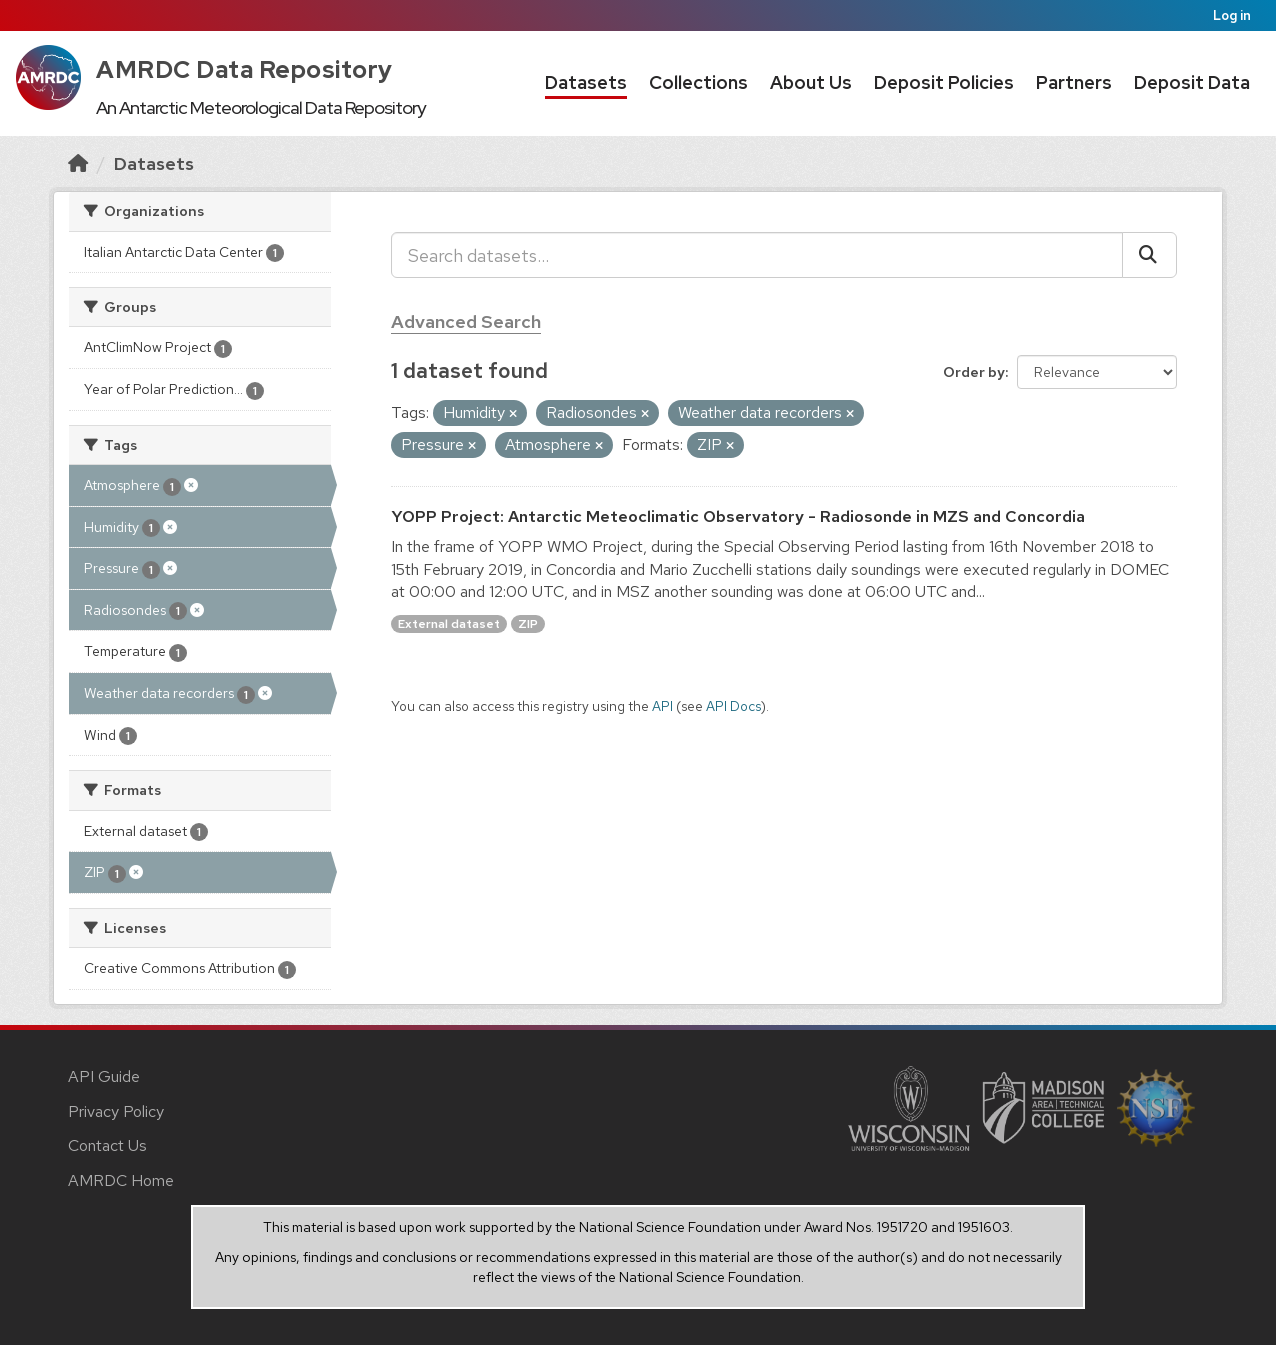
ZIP (528, 624)
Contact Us (107, 1145)
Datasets (586, 82)
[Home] (78, 163)
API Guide (104, 1076)
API (662, 706)
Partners (1074, 82)
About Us (811, 82)
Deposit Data (1192, 82)
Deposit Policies (944, 82)
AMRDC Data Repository (244, 69)
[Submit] (1149, 255)
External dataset (449, 624)
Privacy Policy (116, 1111)
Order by (974, 372)
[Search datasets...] (757, 255)
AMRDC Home (121, 1180)
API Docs (733, 706)
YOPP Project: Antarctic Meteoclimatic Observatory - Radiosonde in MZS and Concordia (738, 516)
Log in (1232, 15)
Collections (698, 82)
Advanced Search (466, 321)
